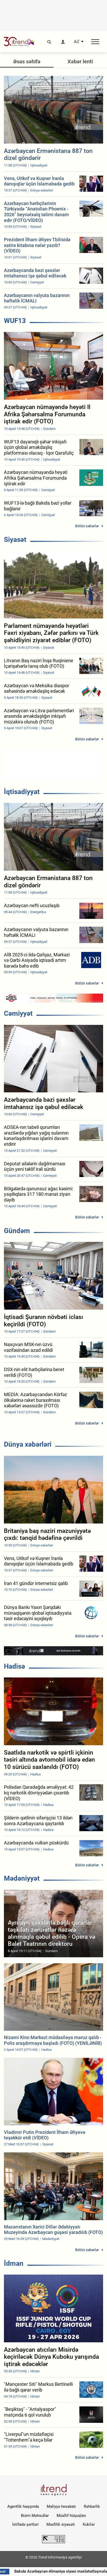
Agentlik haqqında (23, 2506)
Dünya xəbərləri (27, 1444)
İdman (13, 2263)
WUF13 (15, 321)
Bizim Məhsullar (35, 2515)
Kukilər (89, 2524)
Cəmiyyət (18, 1013)
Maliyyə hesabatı (61, 2506)
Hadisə (14, 1666)
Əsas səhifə (26, 61)
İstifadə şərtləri (25, 2524)
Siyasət (15, 539)
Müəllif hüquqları (71, 2515)
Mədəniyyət (22, 1878)
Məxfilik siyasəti (60, 2524)
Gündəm (17, 1231)
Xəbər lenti (80, 61)
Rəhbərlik (92, 2506)
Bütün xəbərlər (87, 526)
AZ (76, 42)
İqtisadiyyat (22, 792)
